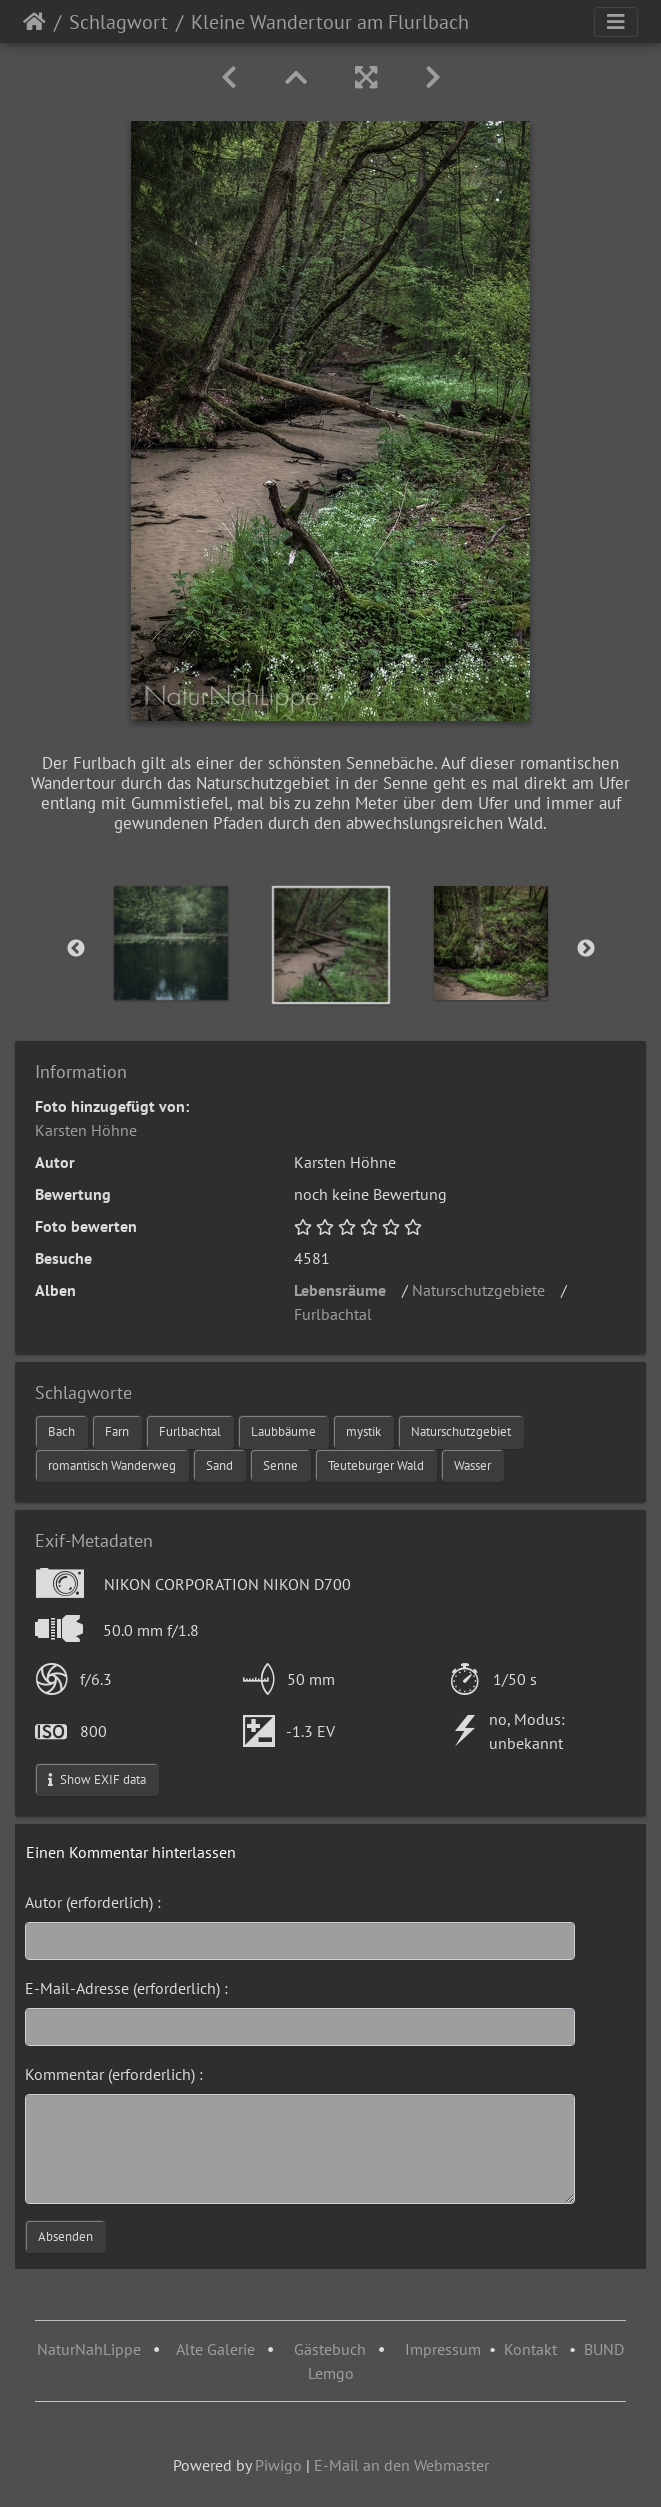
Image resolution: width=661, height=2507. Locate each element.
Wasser (472, 1465)
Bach (61, 1431)
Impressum (443, 2349)
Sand (219, 1465)
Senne (280, 1465)
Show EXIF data (97, 1779)
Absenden (65, 2236)
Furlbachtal (339, 1314)
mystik (363, 1431)
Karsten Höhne (86, 1130)
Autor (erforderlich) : (93, 1902)
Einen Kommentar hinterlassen (131, 1852)
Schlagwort (118, 22)
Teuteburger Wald (376, 1465)
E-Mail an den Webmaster (401, 2465)
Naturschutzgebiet (461, 1431)
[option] (171, 943)
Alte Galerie (215, 2349)
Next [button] (586, 949)
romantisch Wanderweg (112, 1465)
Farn (117, 1431)
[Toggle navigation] (616, 22)
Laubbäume (283, 1431)
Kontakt (530, 2349)
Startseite (34, 22)
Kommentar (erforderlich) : (114, 2074)
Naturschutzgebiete (484, 1290)
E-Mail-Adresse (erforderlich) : (126, 1988)
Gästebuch (332, 2349)
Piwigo (278, 2465)
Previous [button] (76, 949)
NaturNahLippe (89, 2349)
